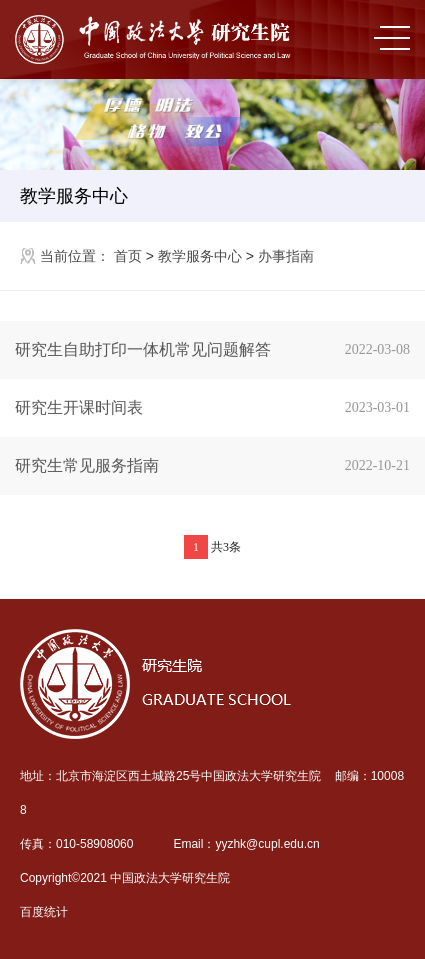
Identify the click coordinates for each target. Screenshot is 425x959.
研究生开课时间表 (220, 408)
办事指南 (286, 256)
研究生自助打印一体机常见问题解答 (220, 350)
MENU (392, 38)
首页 (128, 256)
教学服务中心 (74, 196)
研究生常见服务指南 (220, 466)
